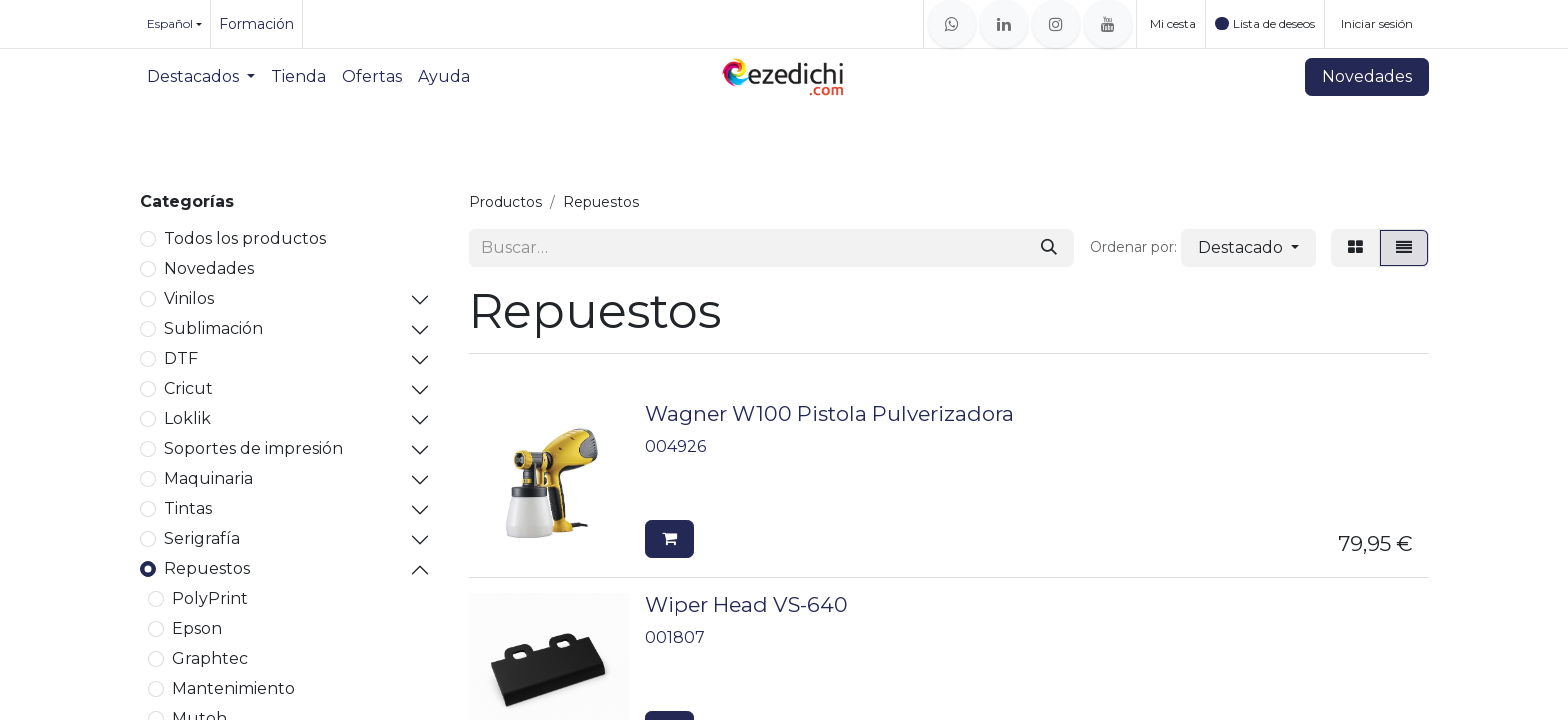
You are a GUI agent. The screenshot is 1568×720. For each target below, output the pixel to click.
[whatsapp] (952, 24)
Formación (256, 24)
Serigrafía (202, 538)
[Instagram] (1056, 24)
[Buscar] (1049, 248)
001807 (675, 637)
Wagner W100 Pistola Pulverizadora (829, 413)
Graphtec (210, 658)
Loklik (187, 418)
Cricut (188, 388)
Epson (197, 628)
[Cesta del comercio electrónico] (1171, 24)
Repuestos (207, 568)
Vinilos (189, 298)
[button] (1248, 248)
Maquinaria (208, 478)
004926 (675, 446)
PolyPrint (210, 598)
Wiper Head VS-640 (746, 604)
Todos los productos (245, 238)
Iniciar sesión (1377, 23)
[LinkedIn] (1004, 24)
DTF (181, 358)
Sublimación (213, 328)
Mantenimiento (233, 688)
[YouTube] (1108, 24)
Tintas (188, 508)
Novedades (1367, 76)
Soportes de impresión (253, 448)
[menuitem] (201, 77)
